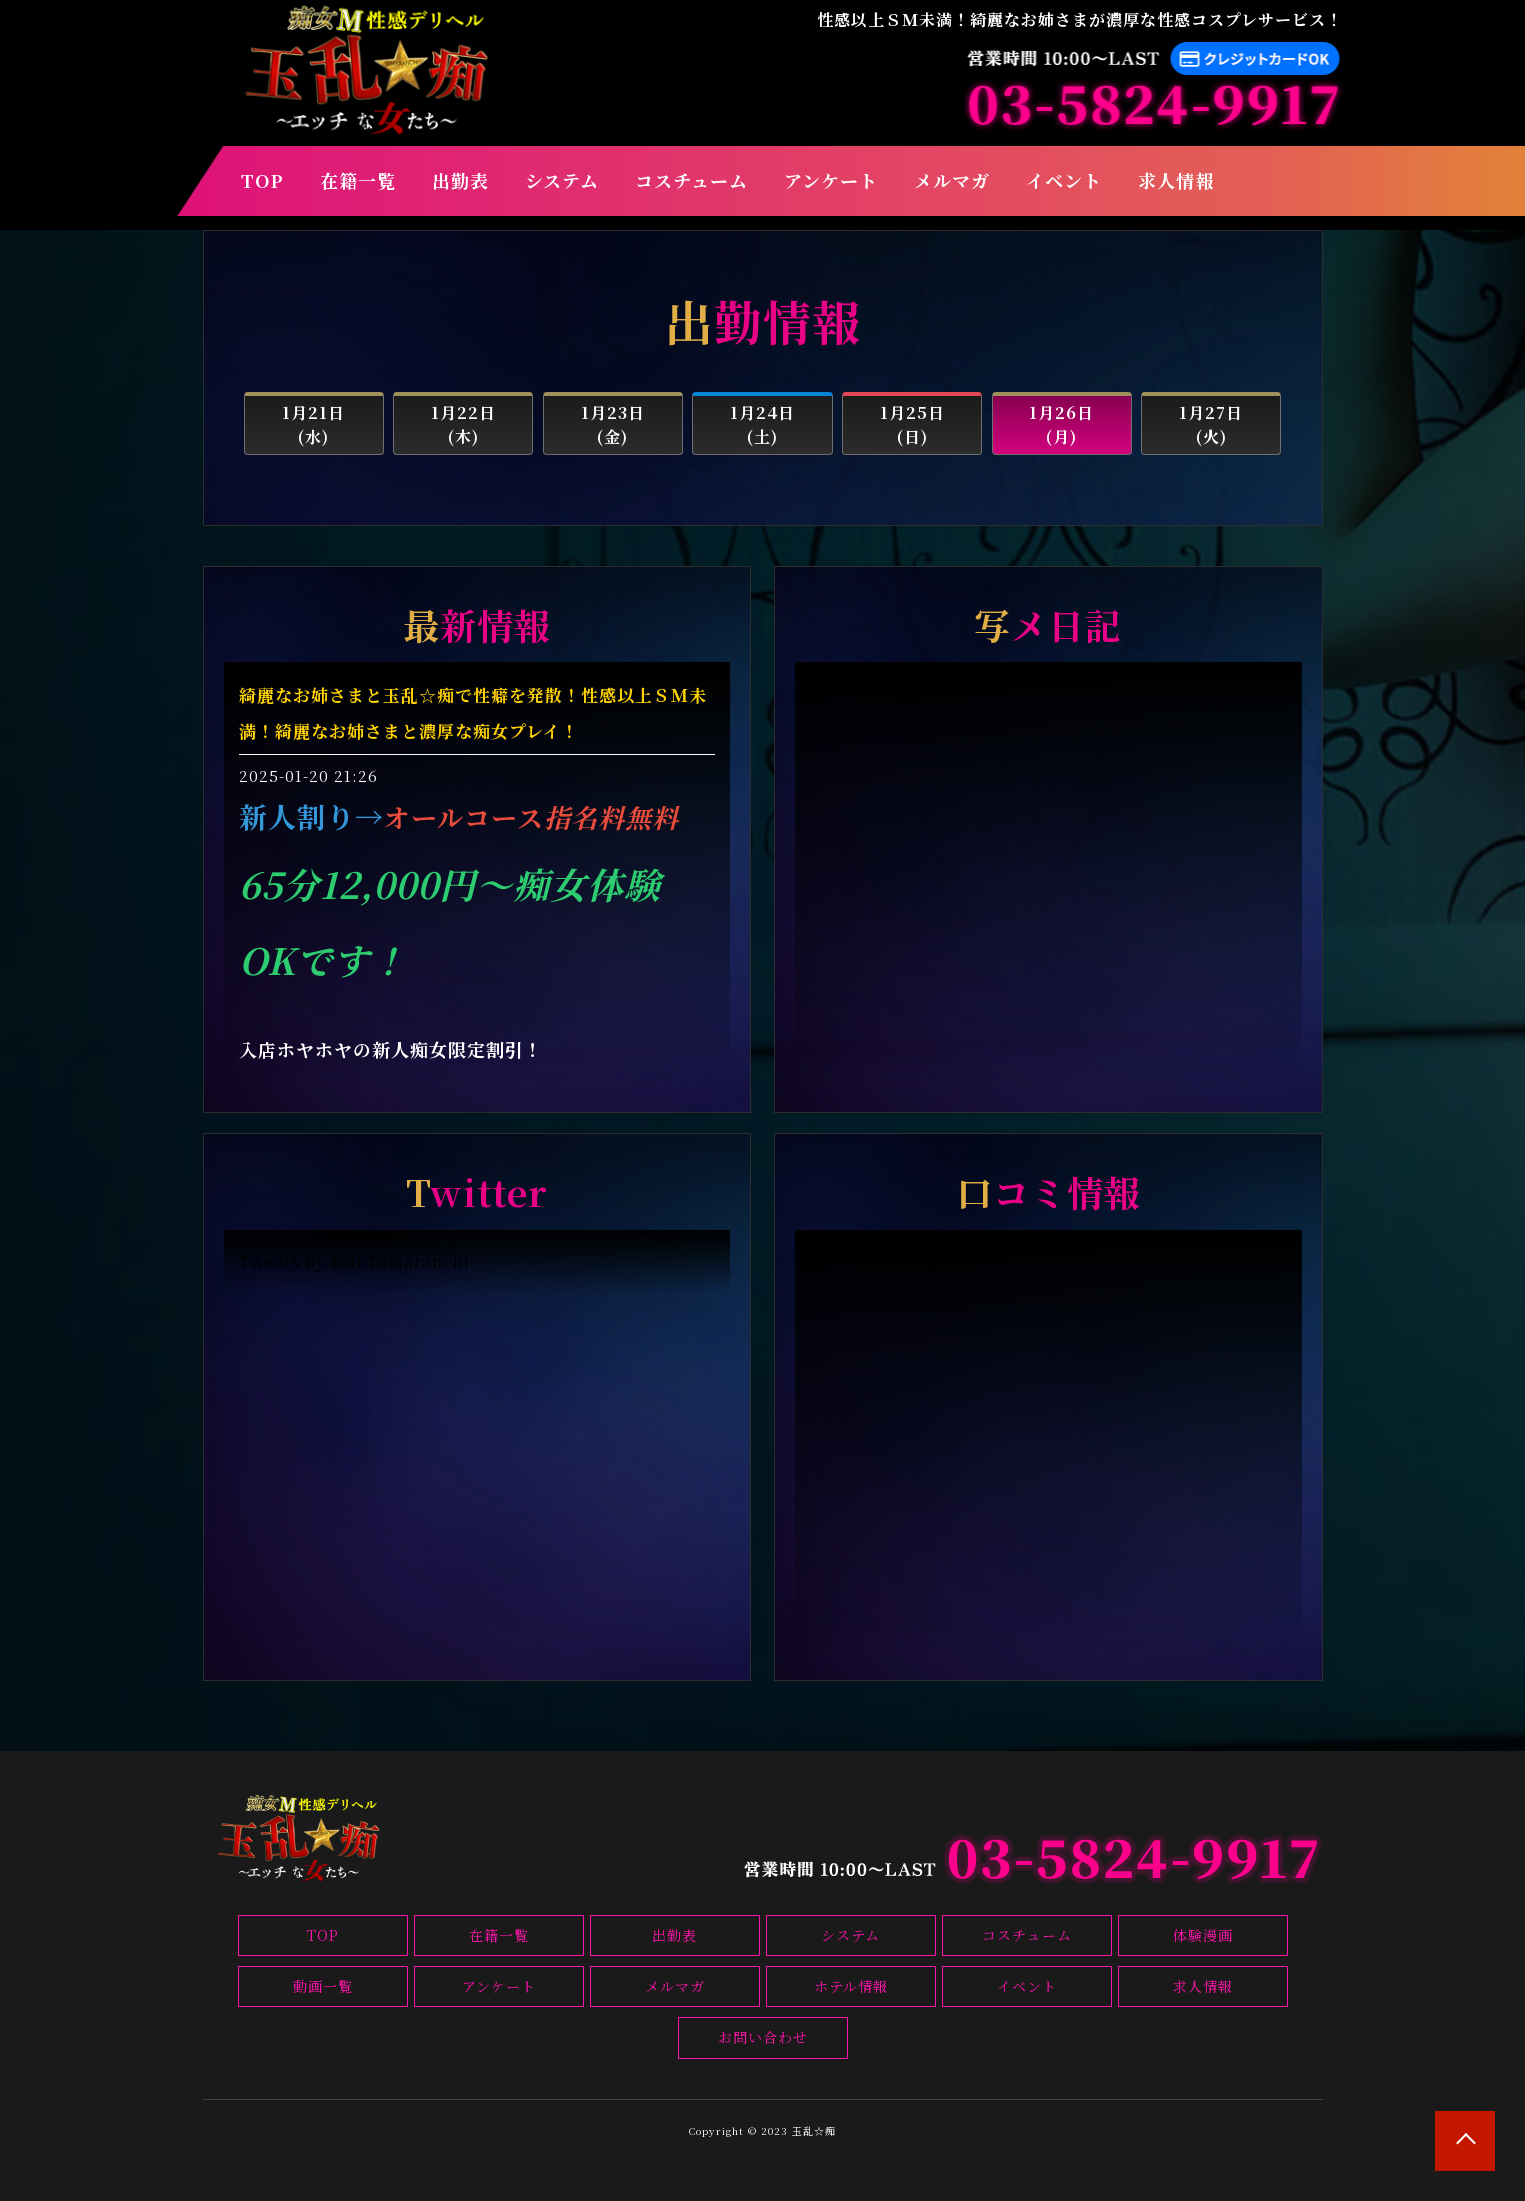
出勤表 (460, 180)
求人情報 (1176, 180)
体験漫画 (1203, 1935)
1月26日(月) (1061, 424)
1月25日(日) (912, 424)
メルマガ (952, 180)
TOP (262, 180)
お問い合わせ (763, 2037)
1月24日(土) (762, 424)
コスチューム (691, 180)
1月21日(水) (313, 424)
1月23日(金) (613, 424)
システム (562, 180)
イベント (1064, 180)
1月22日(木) (463, 424)
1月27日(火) (1211, 424)
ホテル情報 (851, 1986)
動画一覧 (323, 1986)
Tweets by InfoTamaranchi (354, 1261)
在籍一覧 (358, 180)
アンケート (831, 180)
